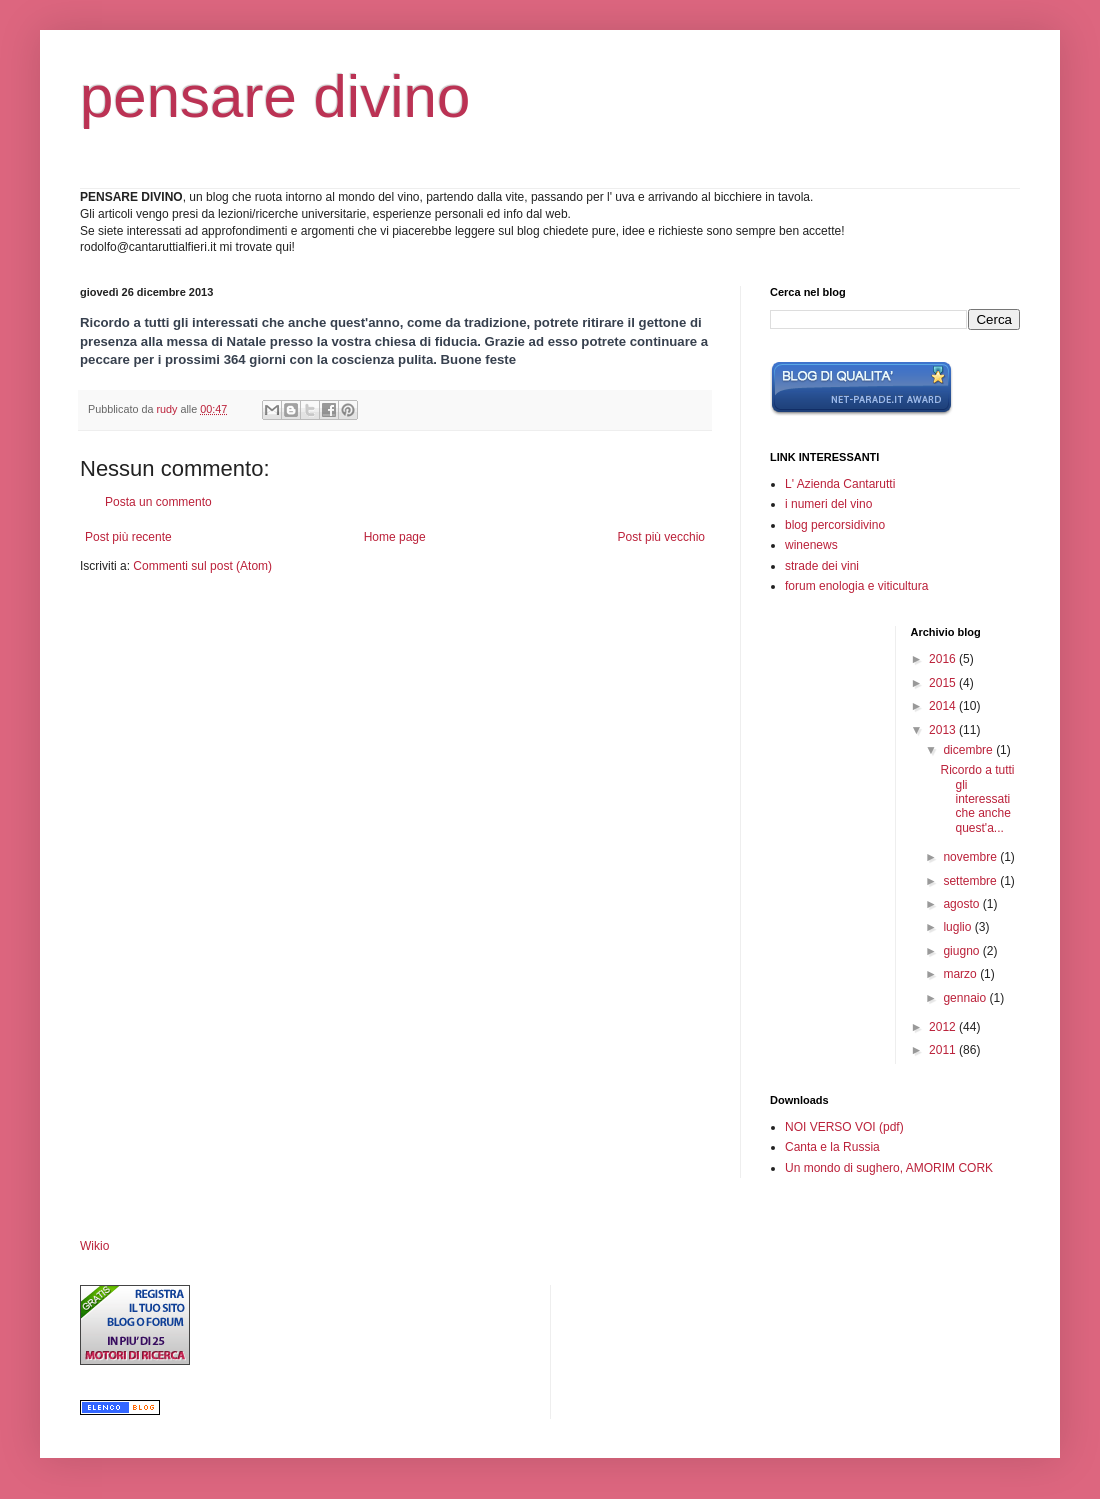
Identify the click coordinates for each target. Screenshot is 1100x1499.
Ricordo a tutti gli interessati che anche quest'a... (977, 799)
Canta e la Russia (832, 1147)
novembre (971, 857)
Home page (395, 537)
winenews (811, 545)
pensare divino (275, 96)
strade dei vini (822, 566)
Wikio (94, 1246)
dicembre (969, 750)
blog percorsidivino (835, 525)
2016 (944, 659)
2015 (944, 683)
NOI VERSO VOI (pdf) (844, 1127)
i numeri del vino (828, 504)
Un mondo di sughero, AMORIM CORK (889, 1168)
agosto (962, 904)
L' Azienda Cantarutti (840, 484)
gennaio (966, 998)
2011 (944, 1050)
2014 (944, 706)
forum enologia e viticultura (856, 586)
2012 (944, 1027)
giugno (962, 951)
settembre (971, 881)
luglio (958, 927)
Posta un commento (158, 502)
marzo (961, 974)
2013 (944, 730)
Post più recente (128, 537)
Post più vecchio (661, 537)
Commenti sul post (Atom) (202, 566)
